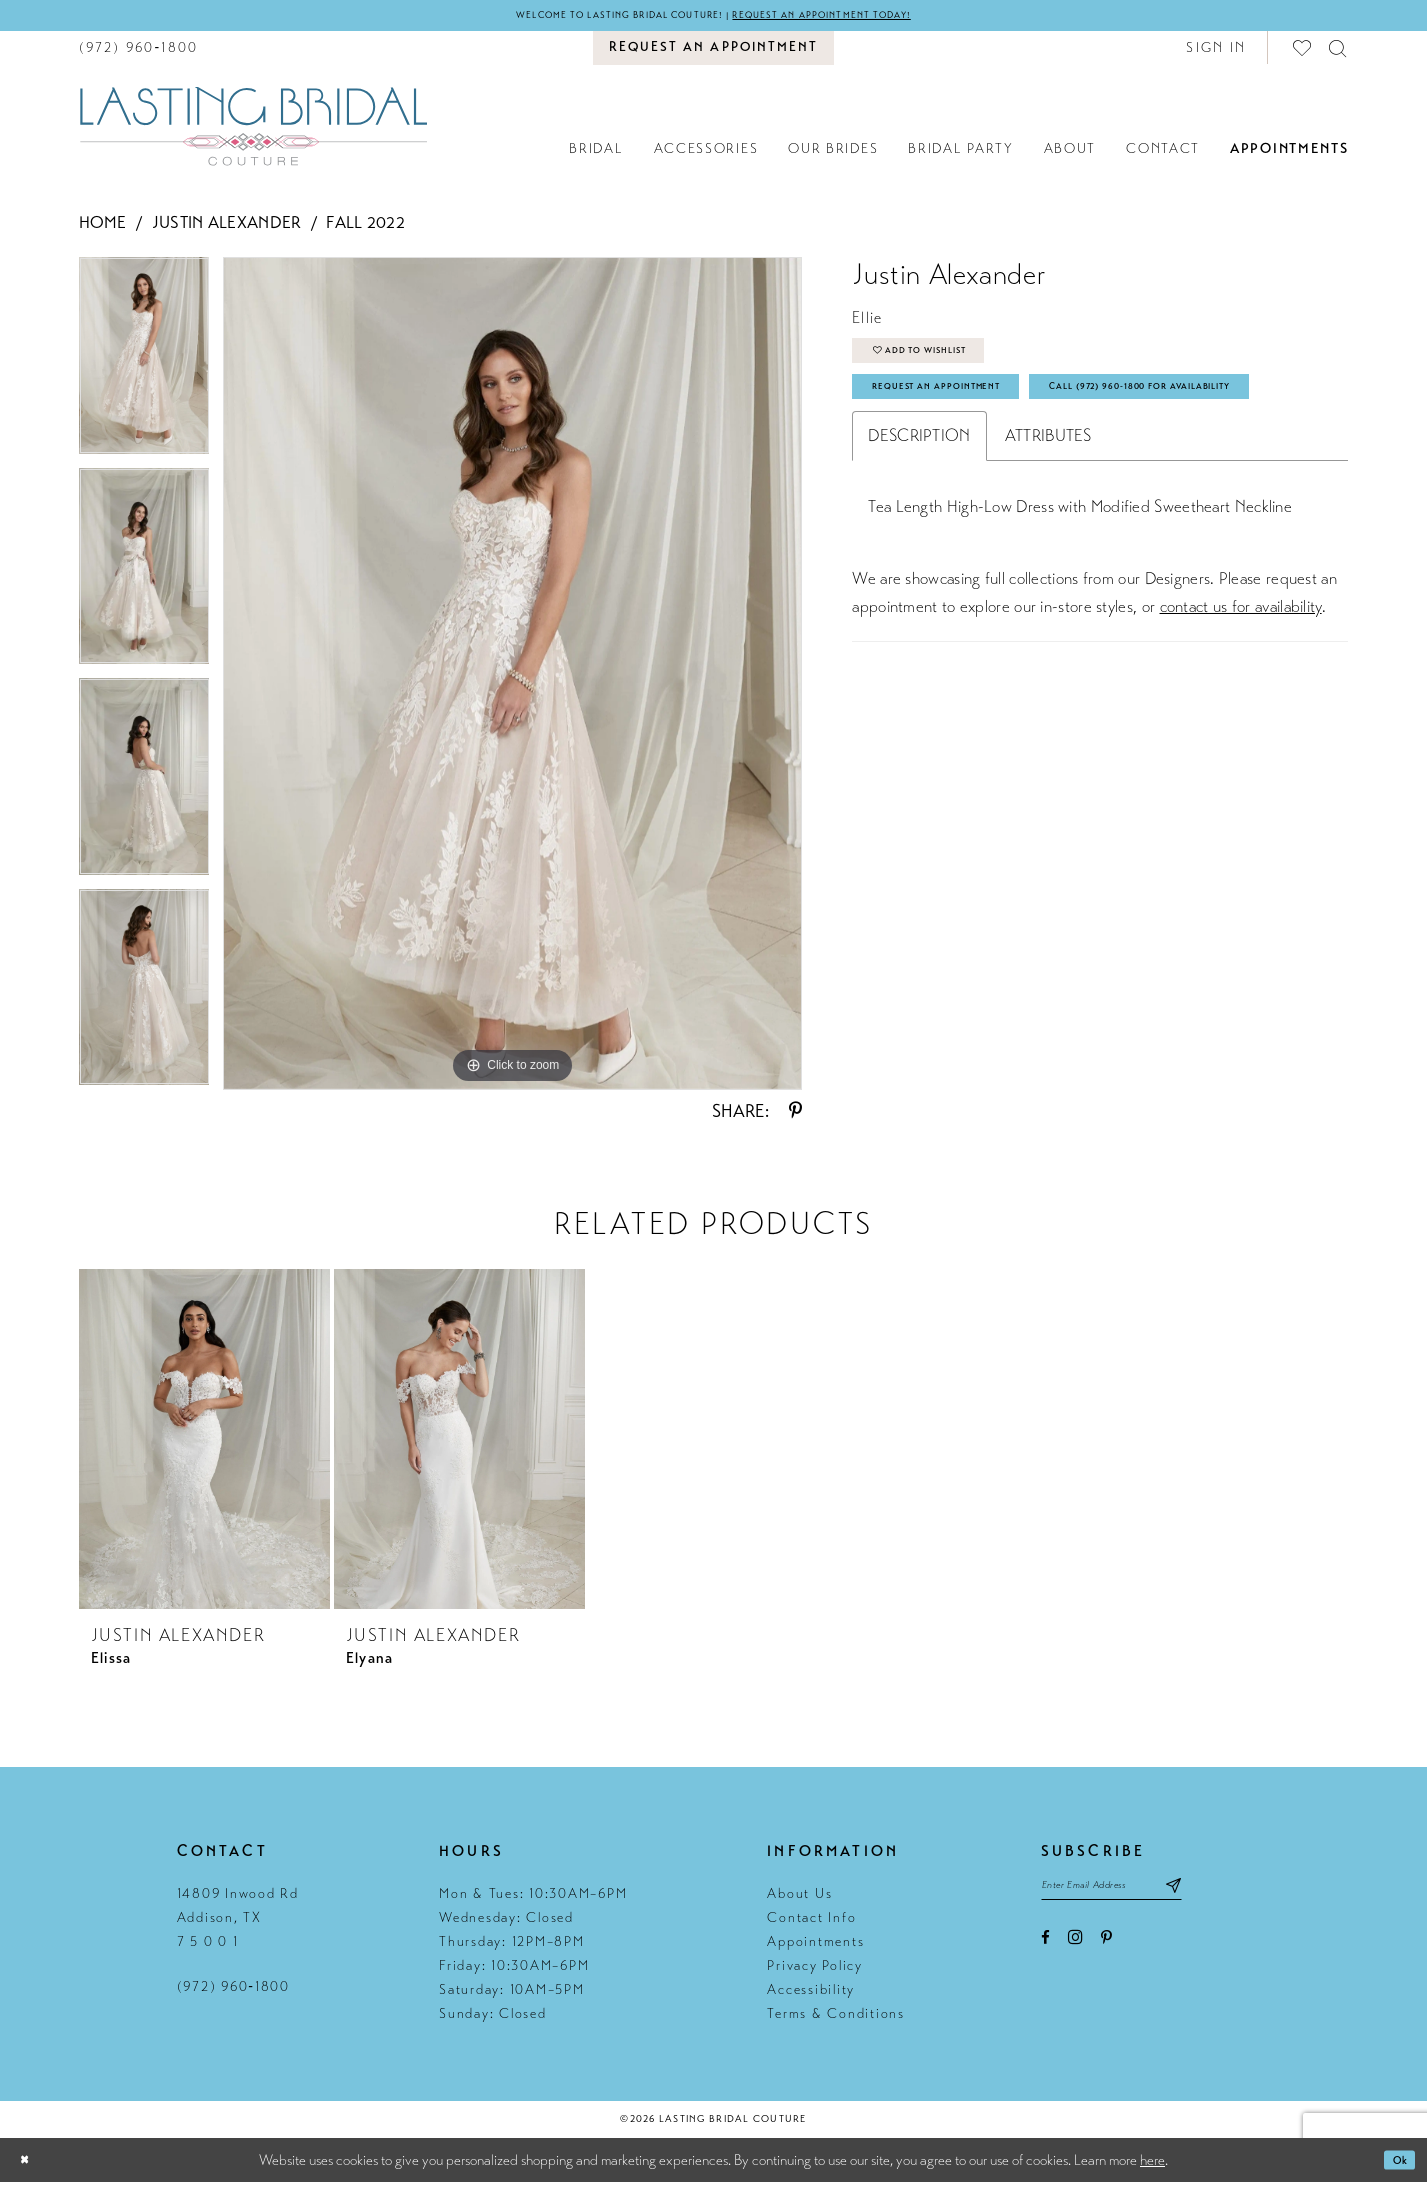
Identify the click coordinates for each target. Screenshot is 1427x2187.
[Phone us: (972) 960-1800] (139, 51)
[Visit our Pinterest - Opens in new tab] (1106, 1952)
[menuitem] (139, 51)
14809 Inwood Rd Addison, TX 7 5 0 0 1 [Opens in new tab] (238, 1921)
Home (103, 227)
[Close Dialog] (30, 2164)
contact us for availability (1241, 689)
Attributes (1048, 518)
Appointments (815, 1945)
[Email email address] (1141, 1895)
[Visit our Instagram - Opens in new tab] (1075, 1951)
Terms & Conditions (836, 2017)
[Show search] (1338, 51)
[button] (1216, 51)
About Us (799, 1897)
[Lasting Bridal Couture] (253, 130)
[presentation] (204, 1443)
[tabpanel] (144, 367)
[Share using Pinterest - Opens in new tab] (795, 1115)
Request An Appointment (969, 414)
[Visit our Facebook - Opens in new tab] (1045, 1952)
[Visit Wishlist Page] (1303, 51)
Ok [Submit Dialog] (1394, 2164)
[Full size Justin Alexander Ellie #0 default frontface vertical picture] (512, 678)
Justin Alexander (227, 227)
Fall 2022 (365, 227)
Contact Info (811, 1921)
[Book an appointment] (713, 52)
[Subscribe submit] (1232, 1895)
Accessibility (811, 1993)
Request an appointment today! (866, 17)
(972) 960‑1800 (233, 1990)
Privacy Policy (815, 1969)
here (1152, 2164)
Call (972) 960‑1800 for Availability (1010, 464)
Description (919, 518)
